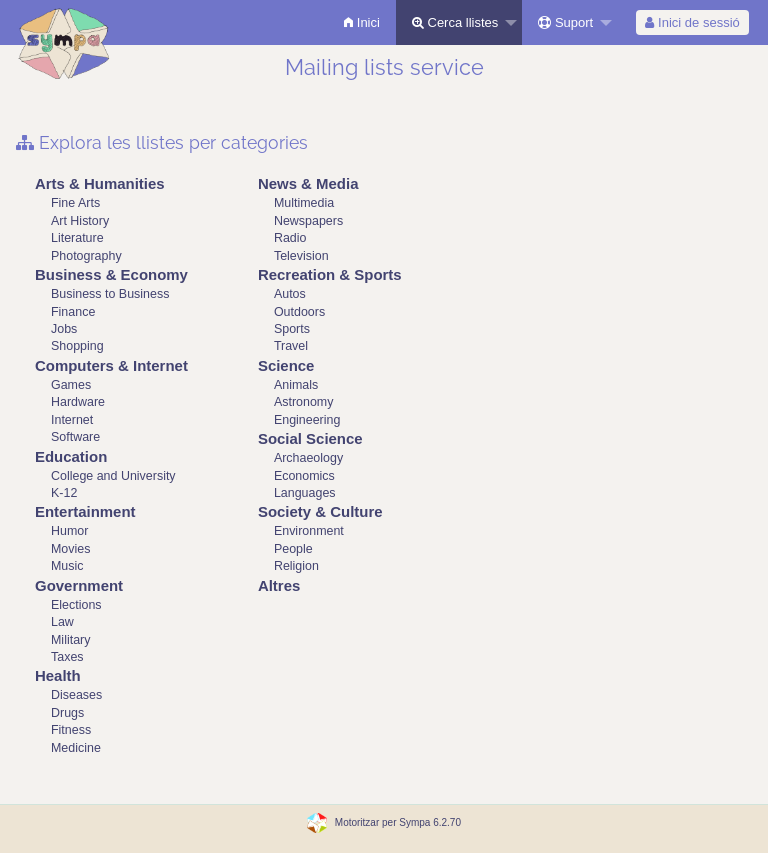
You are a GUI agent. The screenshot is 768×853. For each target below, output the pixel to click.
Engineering (307, 420)
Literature (77, 238)
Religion (296, 566)
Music (67, 566)
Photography (86, 256)
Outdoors (299, 312)
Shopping (77, 346)
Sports (292, 329)
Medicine (76, 748)
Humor (69, 531)
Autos (290, 294)
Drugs (67, 713)
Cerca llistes (455, 22)
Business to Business (110, 294)
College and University (113, 476)
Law (62, 622)
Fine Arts (75, 203)
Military (70, 640)
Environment (309, 531)
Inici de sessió (692, 22)
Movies (70, 549)
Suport (565, 22)
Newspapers (308, 221)
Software (75, 437)
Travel (291, 346)
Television (301, 256)
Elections (76, 605)
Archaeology (308, 458)
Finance (73, 312)
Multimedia (304, 203)
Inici (362, 22)
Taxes (67, 657)
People (293, 549)
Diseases (76, 695)
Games (71, 385)
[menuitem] (362, 22)
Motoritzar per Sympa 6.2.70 (398, 822)
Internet (72, 420)
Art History (80, 221)
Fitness (71, 730)
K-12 (64, 493)
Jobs (64, 329)
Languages (305, 493)
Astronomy (304, 402)
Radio (290, 238)
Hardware (78, 402)
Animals (296, 385)
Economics (304, 476)
